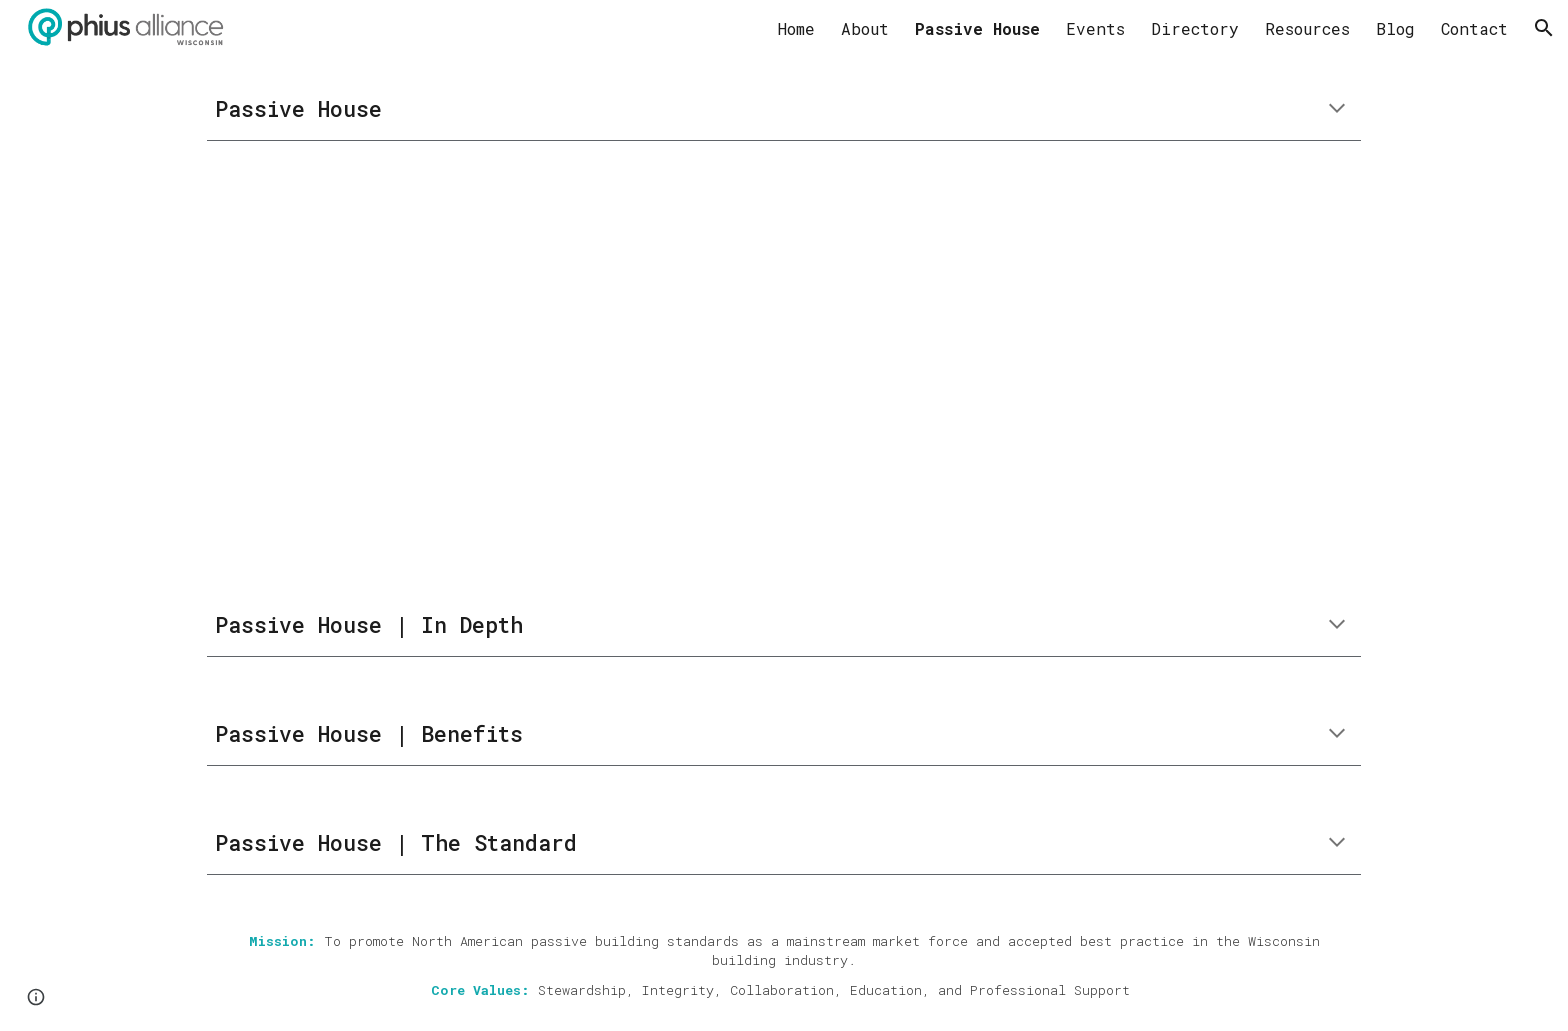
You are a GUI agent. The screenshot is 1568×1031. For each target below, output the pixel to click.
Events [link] (1095, 28)
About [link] (865, 28)
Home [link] (796, 28)
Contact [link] (1474, 28)
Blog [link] (1395, 28)
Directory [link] (1195, 28)
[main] (784, 110)
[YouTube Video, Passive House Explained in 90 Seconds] (734, 368)
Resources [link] (1307, 28)
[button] (1544, 28)
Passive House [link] (977, 28)
